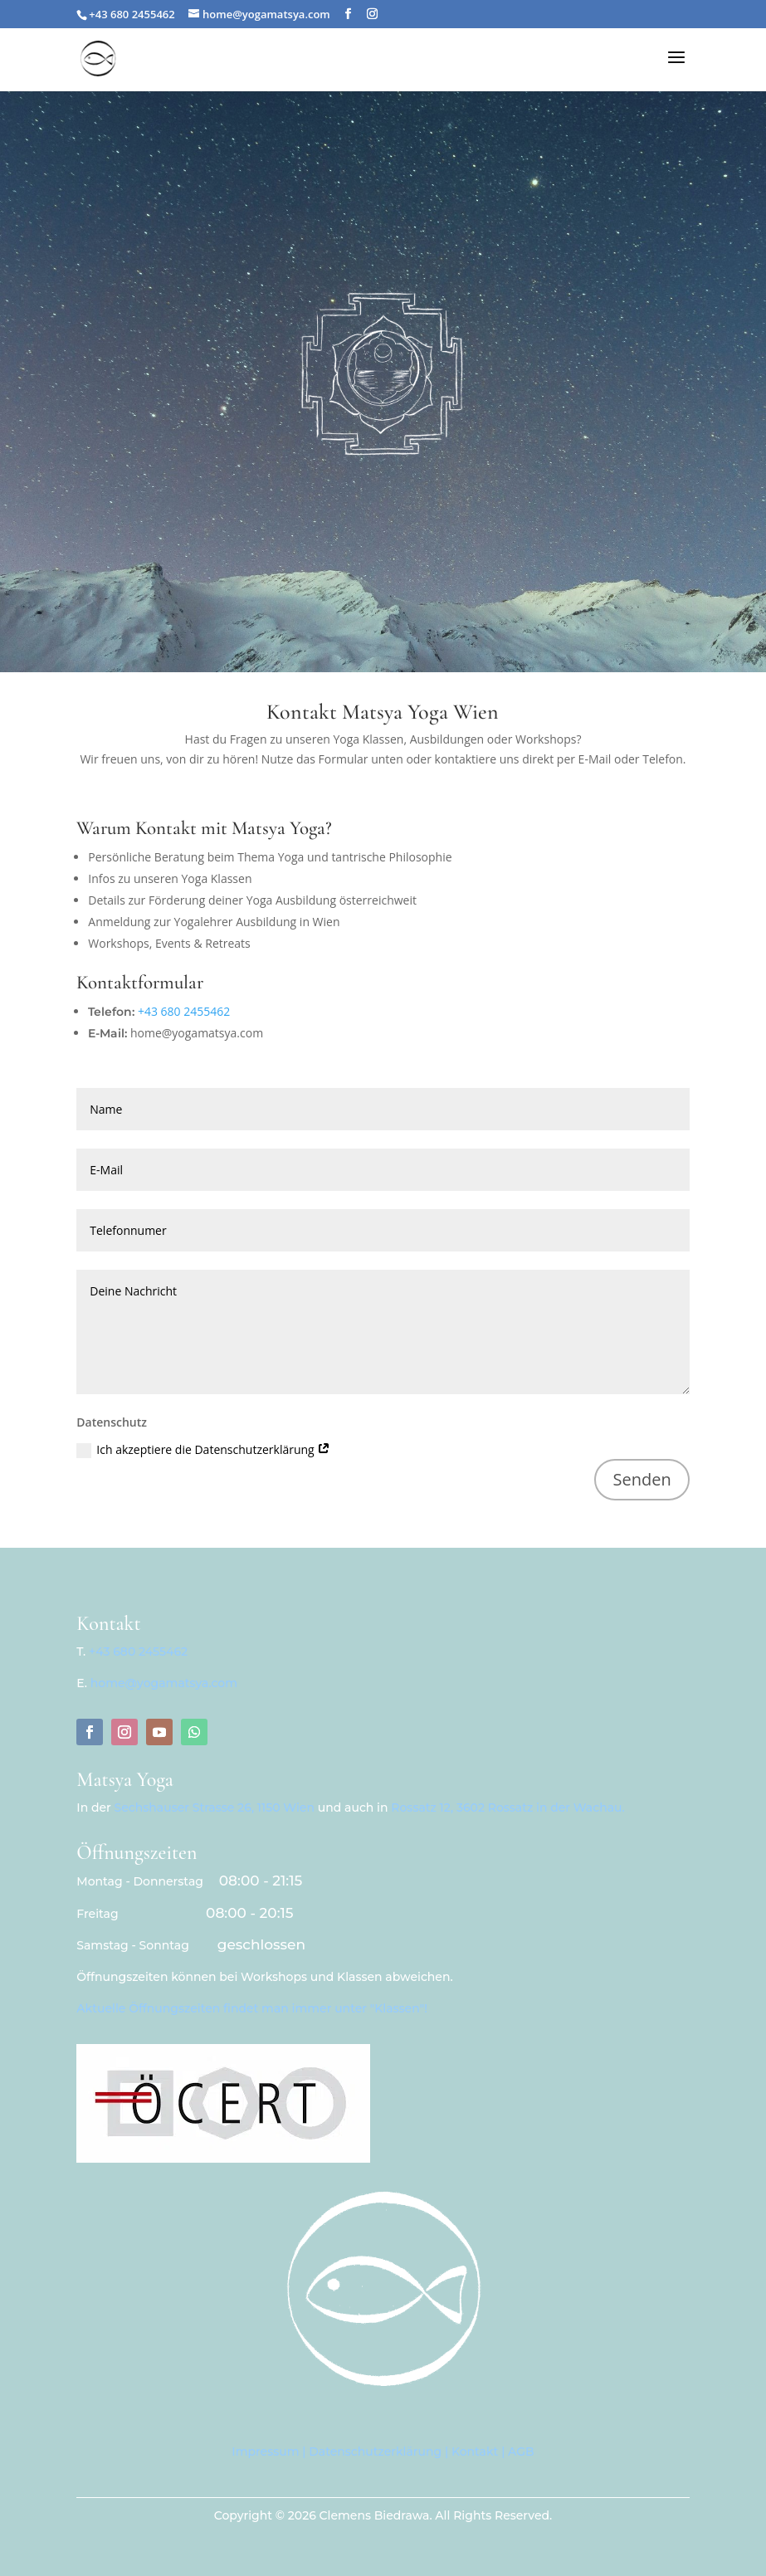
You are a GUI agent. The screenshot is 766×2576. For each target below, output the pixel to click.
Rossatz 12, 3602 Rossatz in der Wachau (506, 1807)
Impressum (265, 2451)
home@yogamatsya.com (163, 1683)
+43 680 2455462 (184, 1011)
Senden (641, 1479)
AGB (521, 2451)
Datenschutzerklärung (375, 2451)
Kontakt (474, 2451)
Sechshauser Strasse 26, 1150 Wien (215, 1807)
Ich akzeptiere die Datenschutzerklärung (203, 1450)
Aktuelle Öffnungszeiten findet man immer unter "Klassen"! (251, 2008)
